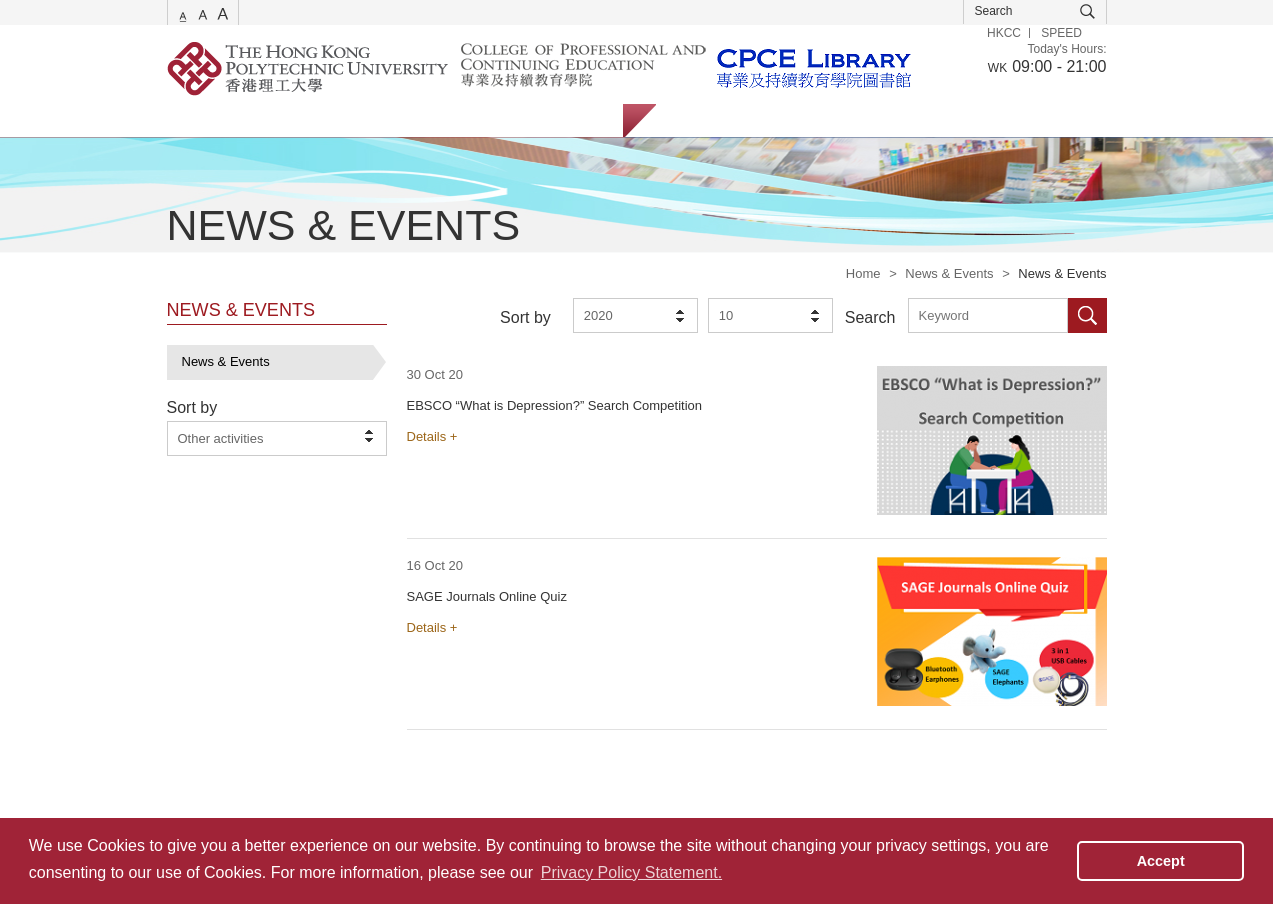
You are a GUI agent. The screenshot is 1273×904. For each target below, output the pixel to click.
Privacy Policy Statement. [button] (631, 872)
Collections (388, 120)
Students (701, 120)
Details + (432, 436)
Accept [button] (1161, 861)
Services (192, 120)
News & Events (949, 273)
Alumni (854, 120)
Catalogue (285, 120)
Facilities (484, 120)
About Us (576, 120)
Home (863, 273)
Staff (781, 120)
